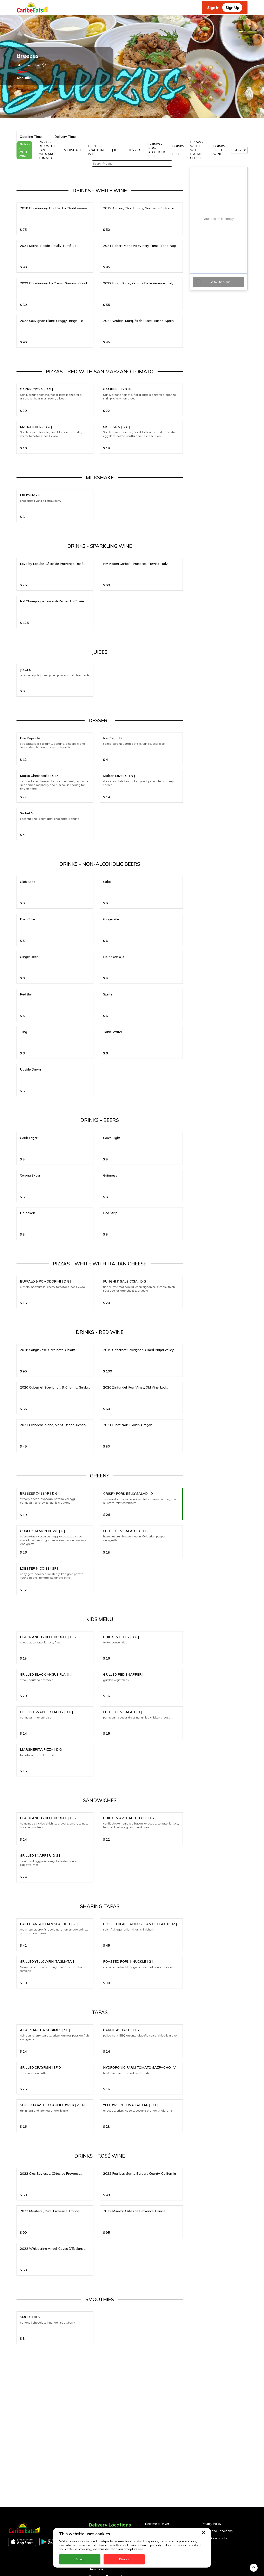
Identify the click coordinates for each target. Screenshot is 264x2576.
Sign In (213, 7)
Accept (80, 2559)
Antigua (95, 2455)
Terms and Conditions (217, 2445)
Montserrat (97, 2520)
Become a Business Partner (165, 2445)
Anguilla (95, 2447)
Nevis (93, 2527)
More (238, 64)
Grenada (95, 2498)
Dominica (96, 2483)
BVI (91, 2462)
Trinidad (95, 2570)
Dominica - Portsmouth (106, 2491)
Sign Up (232, 7)
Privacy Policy (211, 2438)
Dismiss (124, 2559)
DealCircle (96, 2476)
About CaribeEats (214, 2453)
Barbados (96, 2469)
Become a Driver (157, 2438)
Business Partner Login (161, 2453)
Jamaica (95, 2512)
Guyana (94, 2505)
